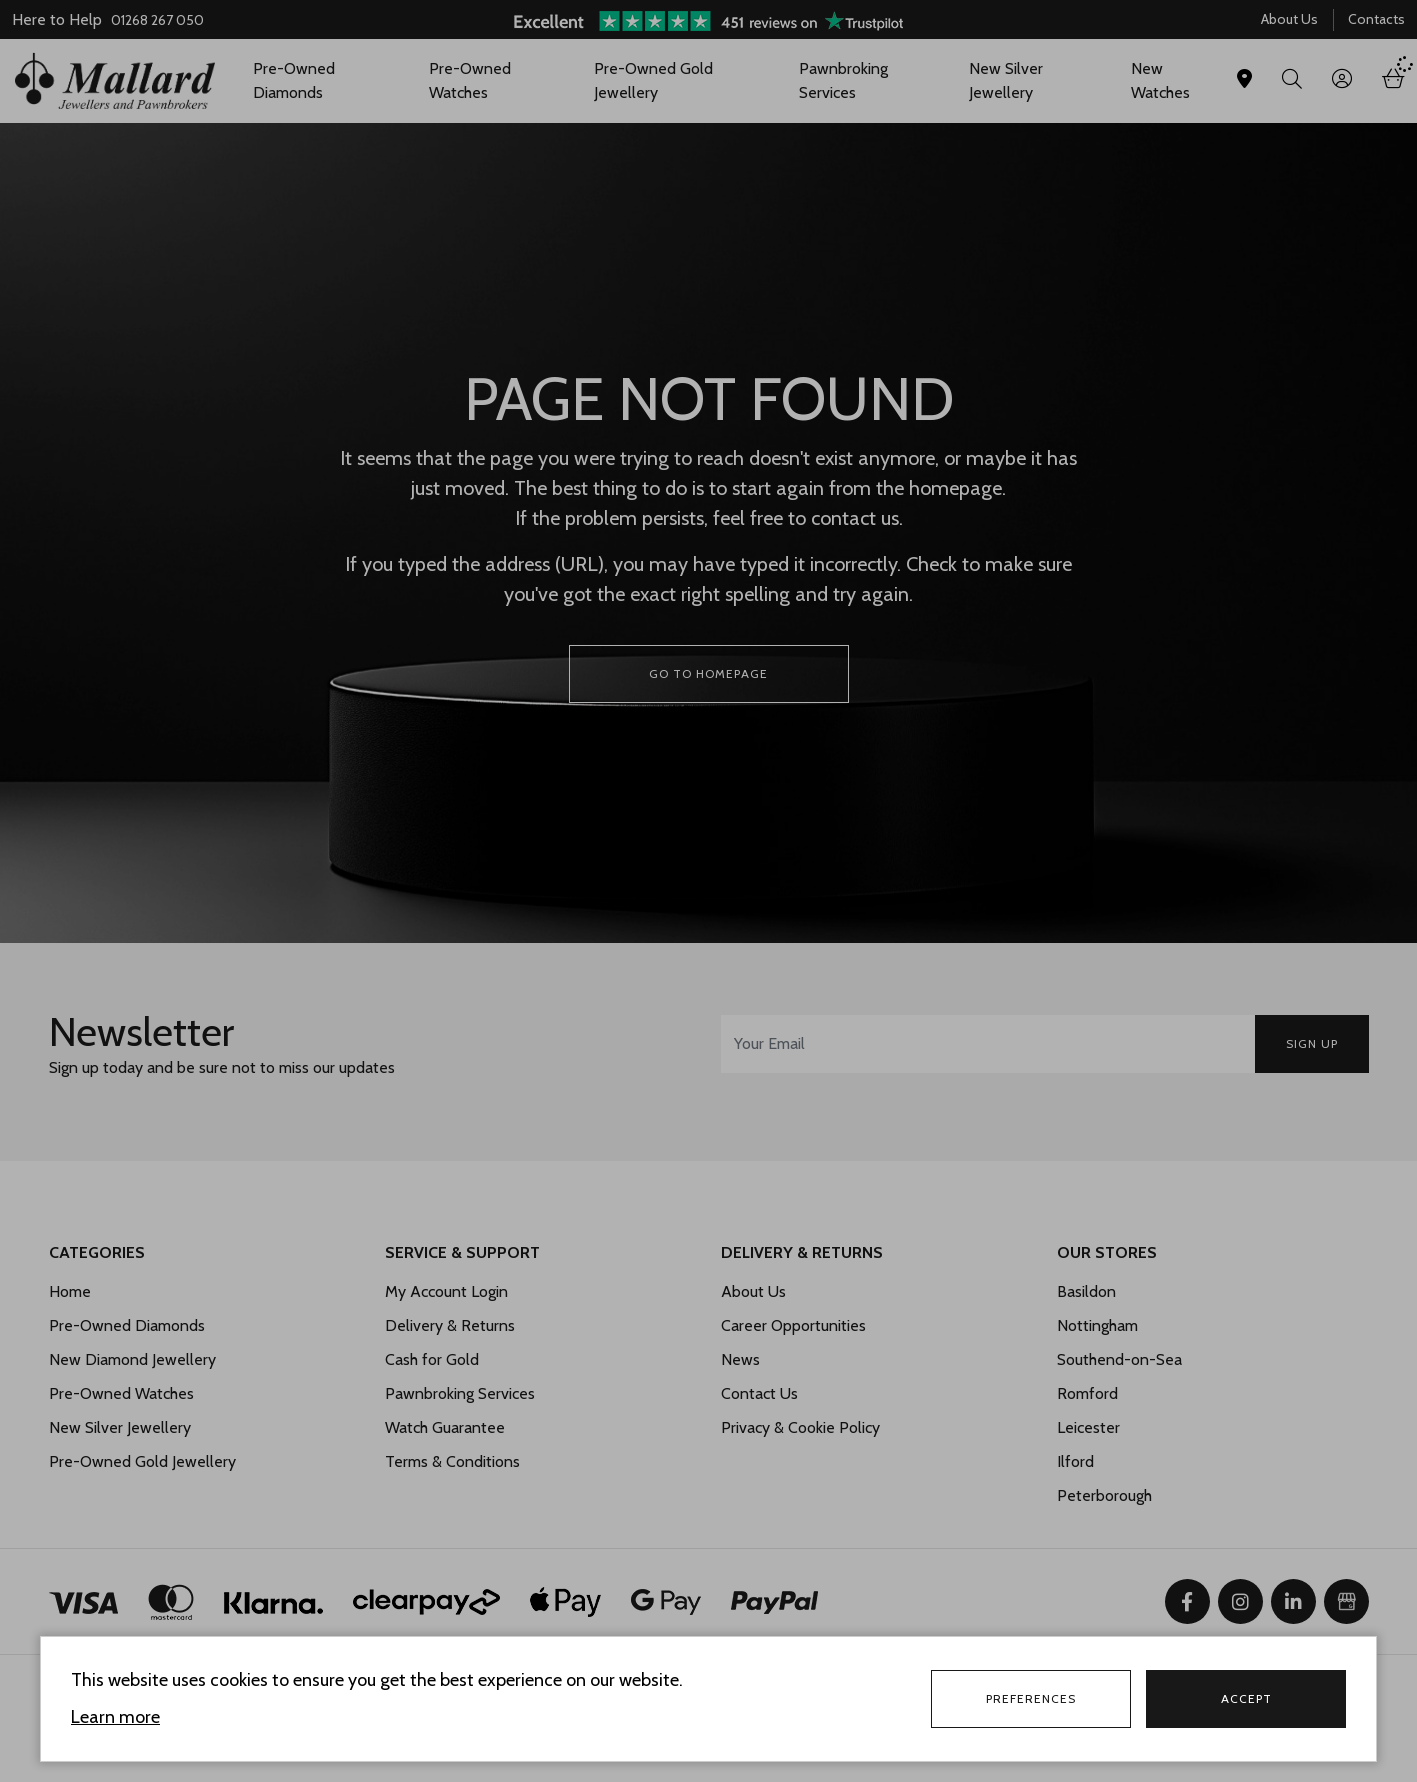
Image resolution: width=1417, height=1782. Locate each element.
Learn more (115, 1717)
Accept (1246, 1698)
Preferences (1031, 1698)
